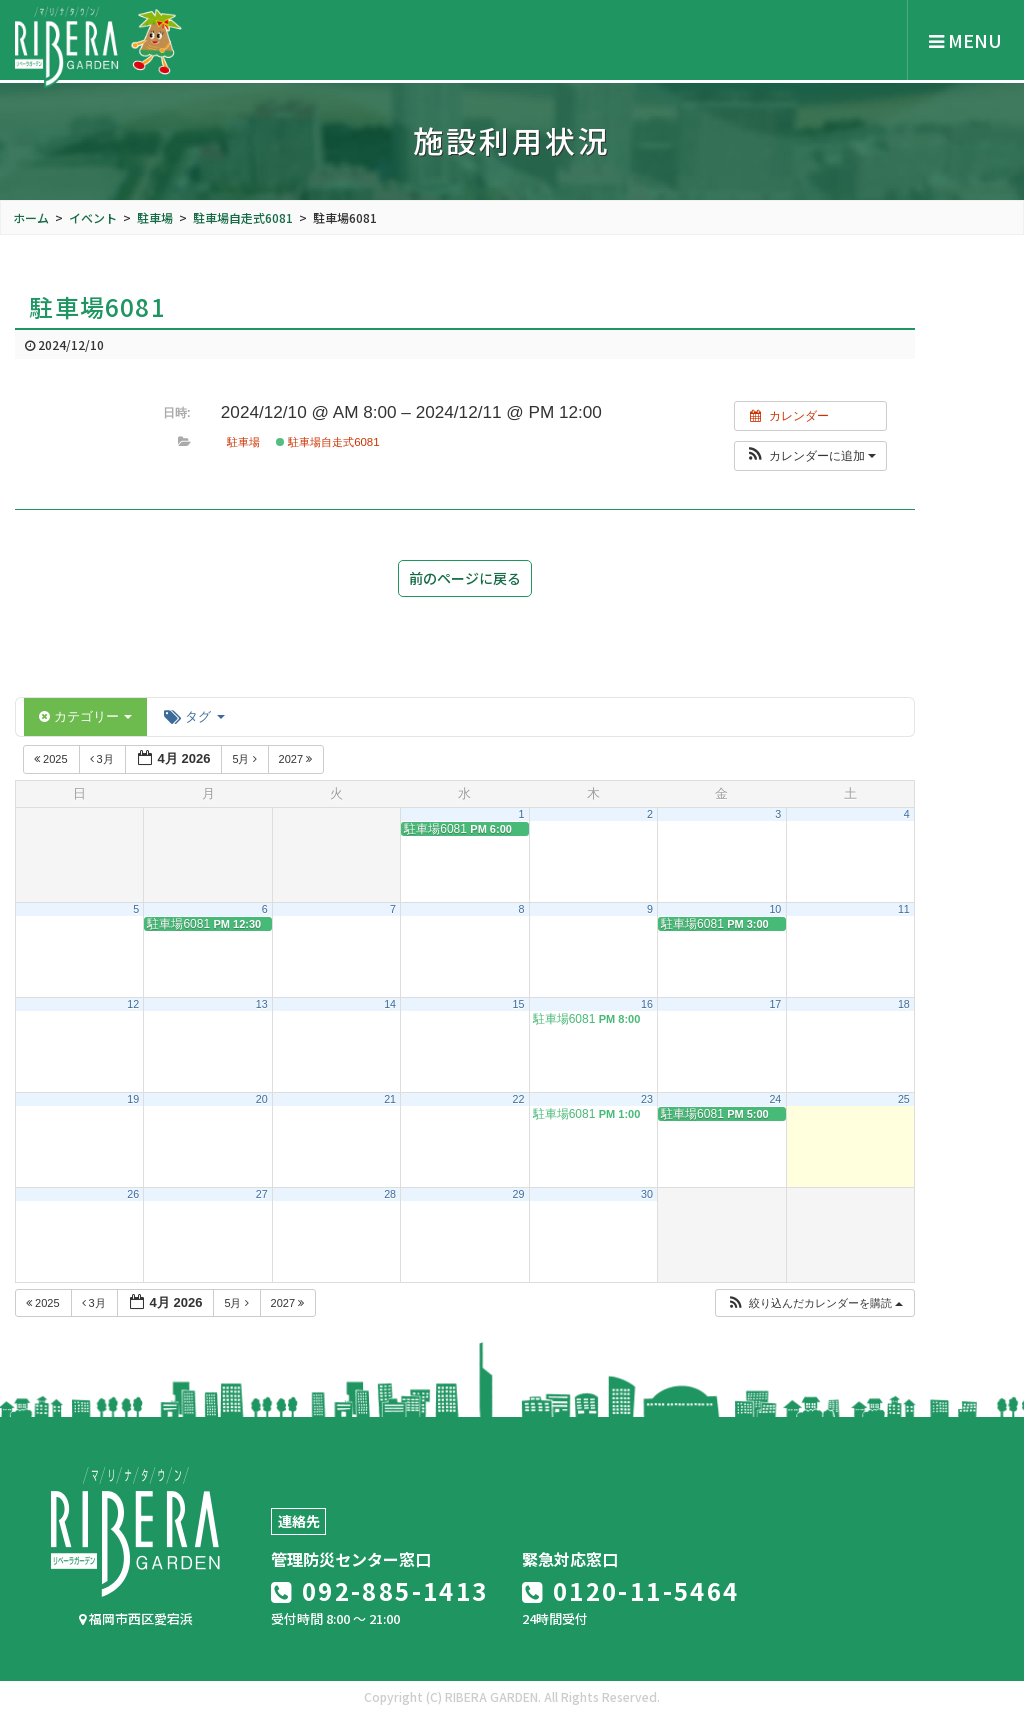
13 (262, 1004)
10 (775, 909)
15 (519, 1004)
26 (133, 1194)
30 (647, 1194)
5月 (245, 759)
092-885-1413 (380, 1590)
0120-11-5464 (631, 1590)
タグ (194, 716)
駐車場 (243, 442)
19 (133, 1099)
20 (262, 1099)
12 (133, 1004)
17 (775, 1004)
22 (519, 1099)
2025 (52, 759)
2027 (297, 759)
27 (262, 1194)
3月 (103, 759)
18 (904, 1004)
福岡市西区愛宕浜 (136, 1618)
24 (775, 1099)
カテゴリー (85, 716)
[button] (810, 456)
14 (390, 1004)
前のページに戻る (465, 578)
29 (519, 1194)
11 (904, 909)
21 (390, 1099)
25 (904, 1099)
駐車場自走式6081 (328, 442)
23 (647, 1099)
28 (390, 1194)
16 (647, 1004)
